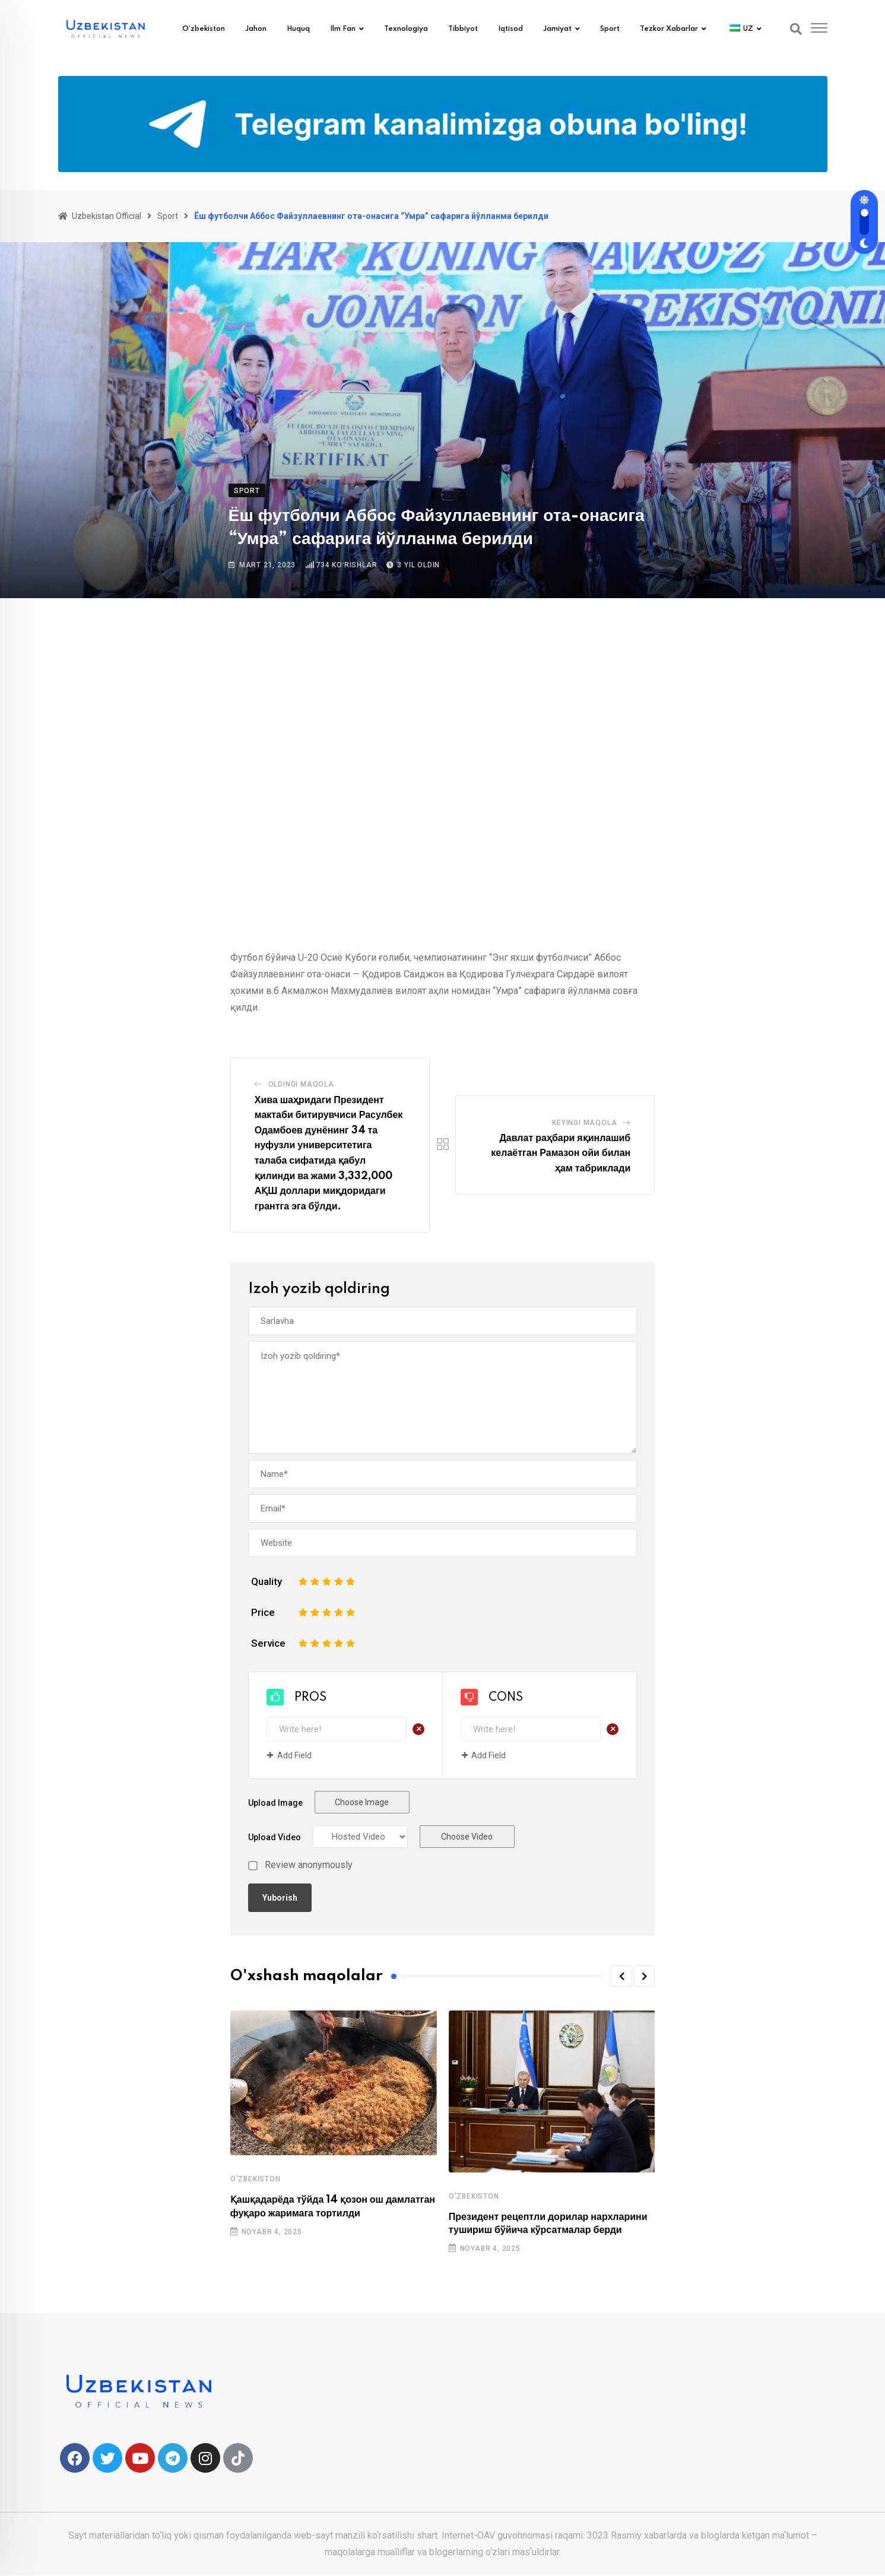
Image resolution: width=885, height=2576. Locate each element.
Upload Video (274, 1837)
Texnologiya (406, 29)
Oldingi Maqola (301, 1084)
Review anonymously (309, 1865)
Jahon (256, 29)
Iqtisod (510, 29)
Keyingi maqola (584, 1123)
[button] (621, 1976)
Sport (610, 29)
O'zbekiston (255, 2179)
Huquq (298, 29)
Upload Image (275, 1803)
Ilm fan (343, 29)
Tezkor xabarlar (669, 29)
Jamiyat (557, 29)
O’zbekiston (203, 29)
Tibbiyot (463, 29)
